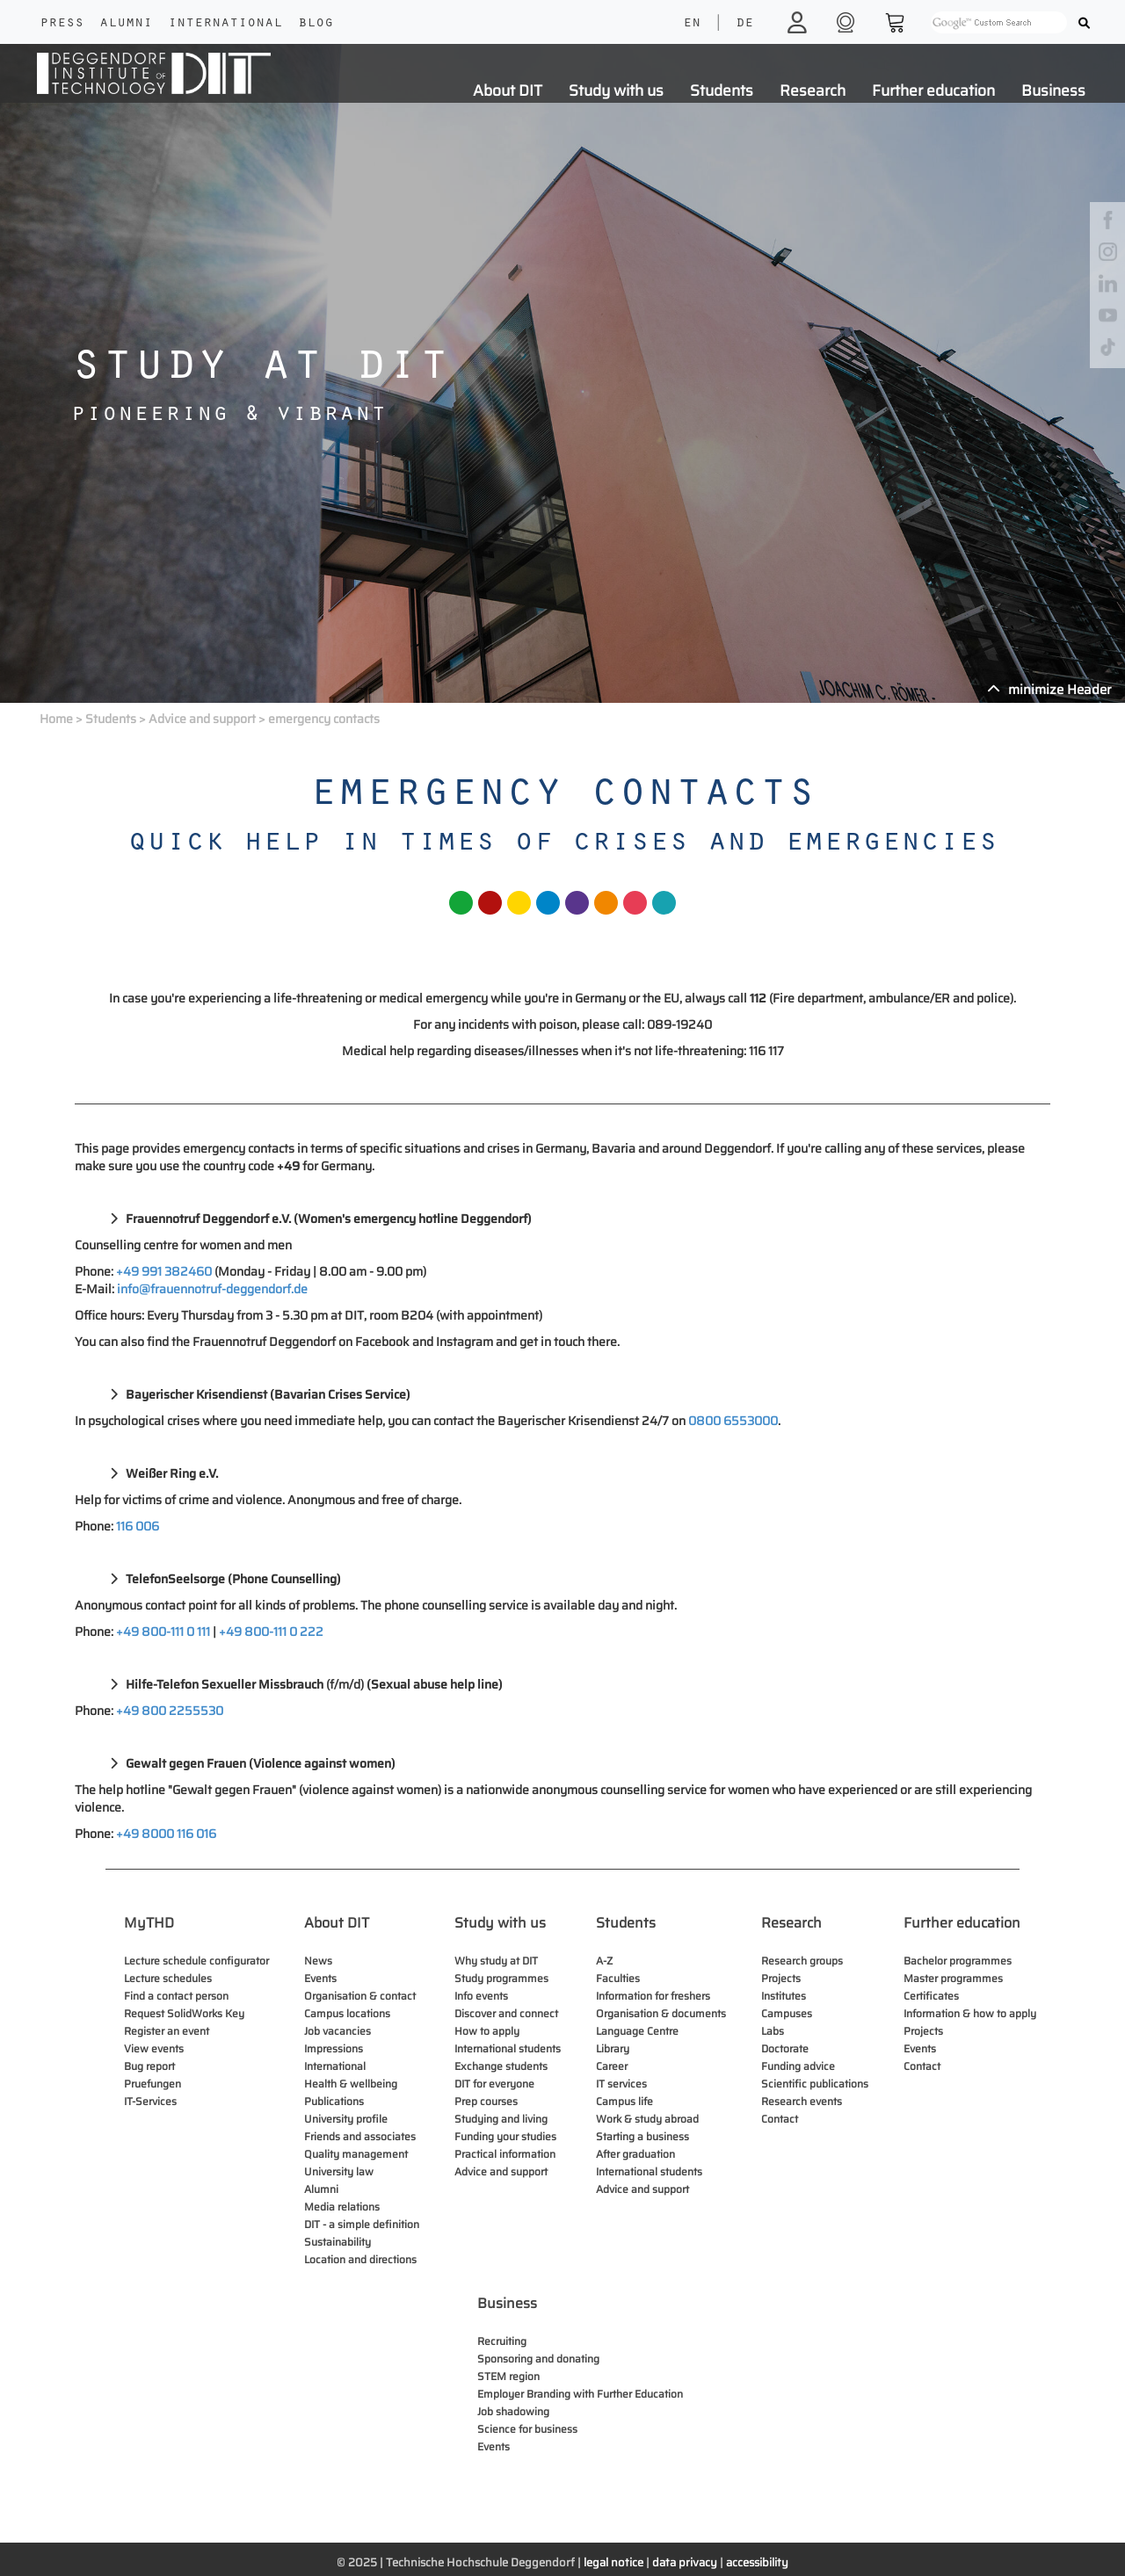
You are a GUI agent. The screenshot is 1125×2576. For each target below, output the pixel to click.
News (318, 1960)
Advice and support (202, 718)
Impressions (333, 2048)
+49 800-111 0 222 (271, 1631)
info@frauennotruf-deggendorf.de (212, 1289)
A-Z (604, 1960)
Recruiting (501, 2341)
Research (813, 90)
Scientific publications (814, 2083)
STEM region (508, 2376)
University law (339, 2171)
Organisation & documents (661, 2013)
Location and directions (360, 2259)
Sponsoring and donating (538, 2358)
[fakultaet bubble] (461, 919)
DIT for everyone (494, 2083)
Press (61, 24)
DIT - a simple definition (361, 2224)
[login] (799, 21)
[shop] (847, 21)
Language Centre (637, 2030)
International (225, 24)
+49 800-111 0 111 (163, 1631)
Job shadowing (513, 2411)
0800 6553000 (733, 1420)
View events (154, 2048)
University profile (346, 2118)
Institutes (783, 1995)
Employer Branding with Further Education (580, 2393)
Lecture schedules (168, 1978)
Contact (779, 2118)
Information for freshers (653, 1995)
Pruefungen (152, 2083)
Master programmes (953, 1978)
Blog (315, 24)
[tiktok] (1107, 345)
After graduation (635, 2153)
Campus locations (347, 2013)
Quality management (356, 2153)
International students (507, 2048)
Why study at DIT (496, 1960)
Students (721, 90)
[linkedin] (1107, 282)
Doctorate (785, 2048)
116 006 (137, 1526)
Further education (933, 90)
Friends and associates (360, 2136)
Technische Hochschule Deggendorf (480, 2562)
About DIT (507, 90)
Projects (781, 1978)
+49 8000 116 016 (166, 1833)
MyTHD (149, 1923)
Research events (801, 2101)
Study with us (616, 90)
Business (1053, 90)
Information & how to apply (970, 2013)
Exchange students (501, 2066)
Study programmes (501, 1978)
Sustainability (337, 2241)
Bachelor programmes (958, 1960)
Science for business (527, 2428)
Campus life (624, 2101)
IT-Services (150, 2101)
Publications (334, 2101)
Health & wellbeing (350, 2083)
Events (320, 1978)
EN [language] (691, 24)
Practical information (504, 2153)
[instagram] (1107, 250)
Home (56, 718)
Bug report (149, 2066)
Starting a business (642, 2136)
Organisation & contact (360, 1995)
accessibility (757, 2562)
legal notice (613, 2562)
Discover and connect (506, 2013)
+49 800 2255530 (169, 1710)
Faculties (618, 1978)
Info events (481, 1995)
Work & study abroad (647, 2118)
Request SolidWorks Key (184, 2013)
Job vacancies (337, 2030)
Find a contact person (176, 1995)
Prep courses (486, 2101)
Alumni (125, 24)
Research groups (802, 1960)
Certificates (931, 1995)
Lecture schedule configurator (196, 1960)
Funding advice (798, 2066)
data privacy (684, 2562)
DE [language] (744, 24)
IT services (621, 2083)
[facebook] (1107, 219)
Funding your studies (505, 2136)
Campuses (786, 2013)
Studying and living (501, 2118)
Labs (772, 2030)
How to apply (486, 2030)
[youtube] (1107, 314)
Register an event (166, 2030)
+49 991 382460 (164, 1271)
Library (612, 2048)
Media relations (342, 2206)
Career (612, 2066)
